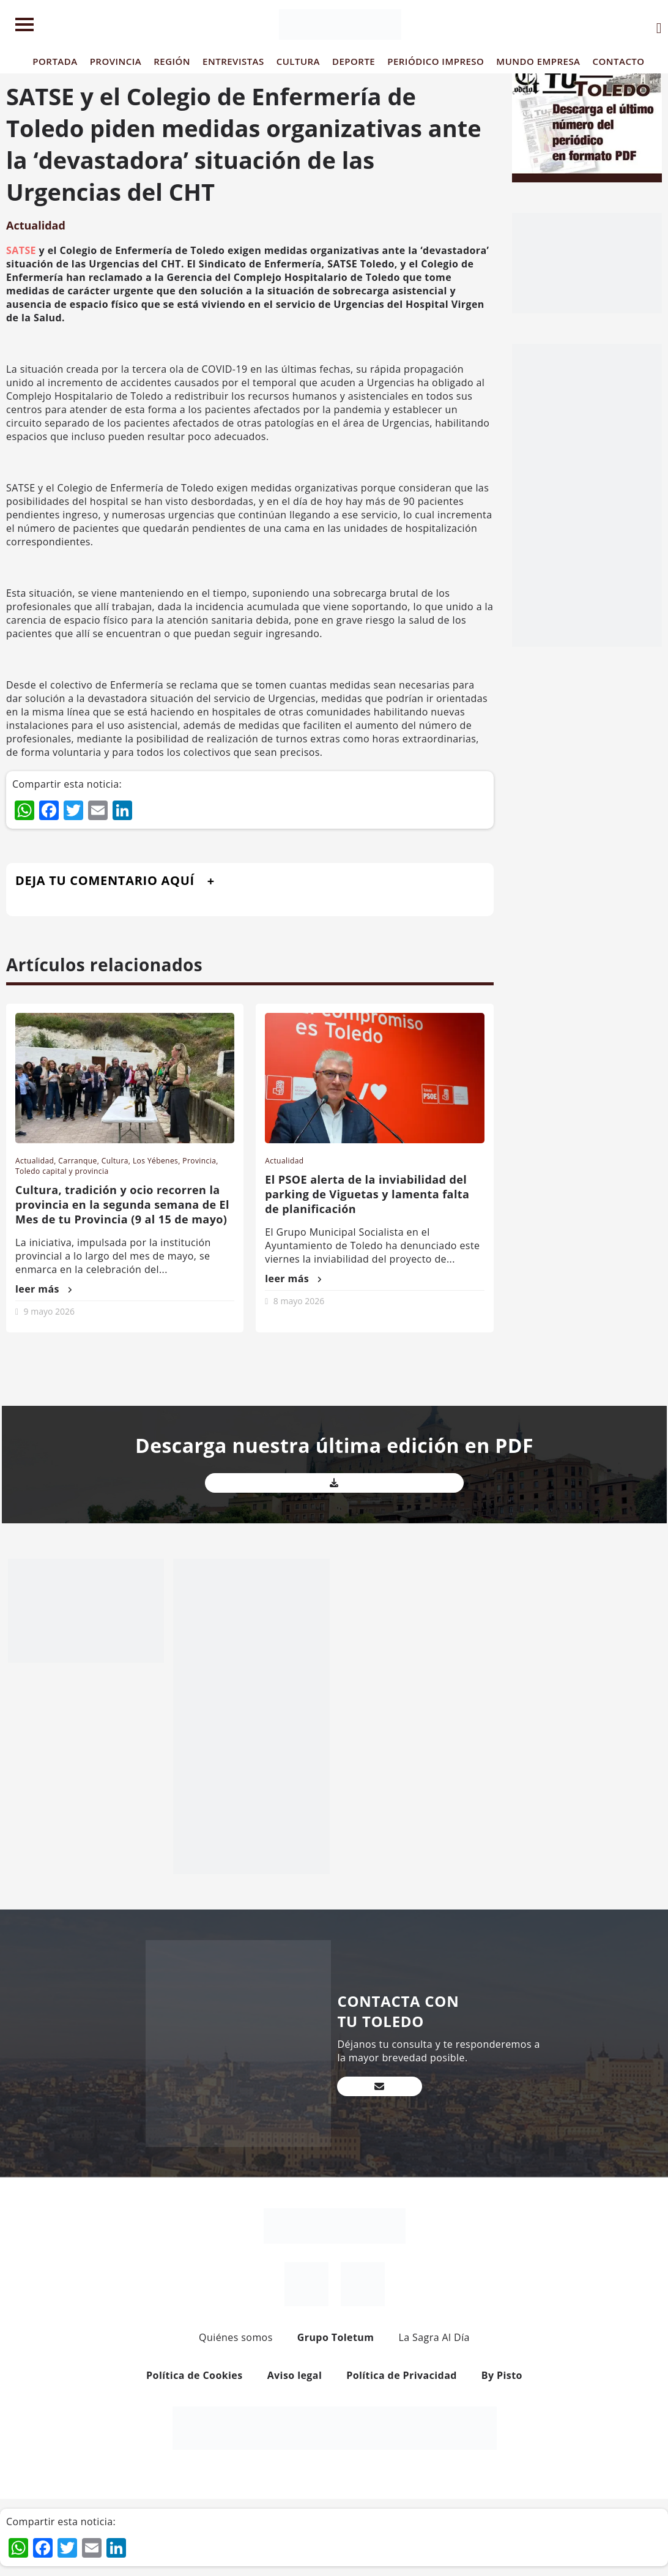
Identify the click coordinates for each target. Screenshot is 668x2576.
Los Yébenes (155, 1160)
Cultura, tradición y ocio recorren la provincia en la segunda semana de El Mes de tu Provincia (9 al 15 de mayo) (122, 1204)
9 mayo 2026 (49, 1311)
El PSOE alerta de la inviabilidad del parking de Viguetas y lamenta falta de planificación (367, 1194)
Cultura (115, 1160)
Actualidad (35, 225)
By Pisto (501, 2375)
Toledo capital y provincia (62, 1171)
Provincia (199, 1160)
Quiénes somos (236, 2337)
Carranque (77, 1160)
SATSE (21, 250)
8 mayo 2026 (298, 1301)
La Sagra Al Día (434, 2337)
